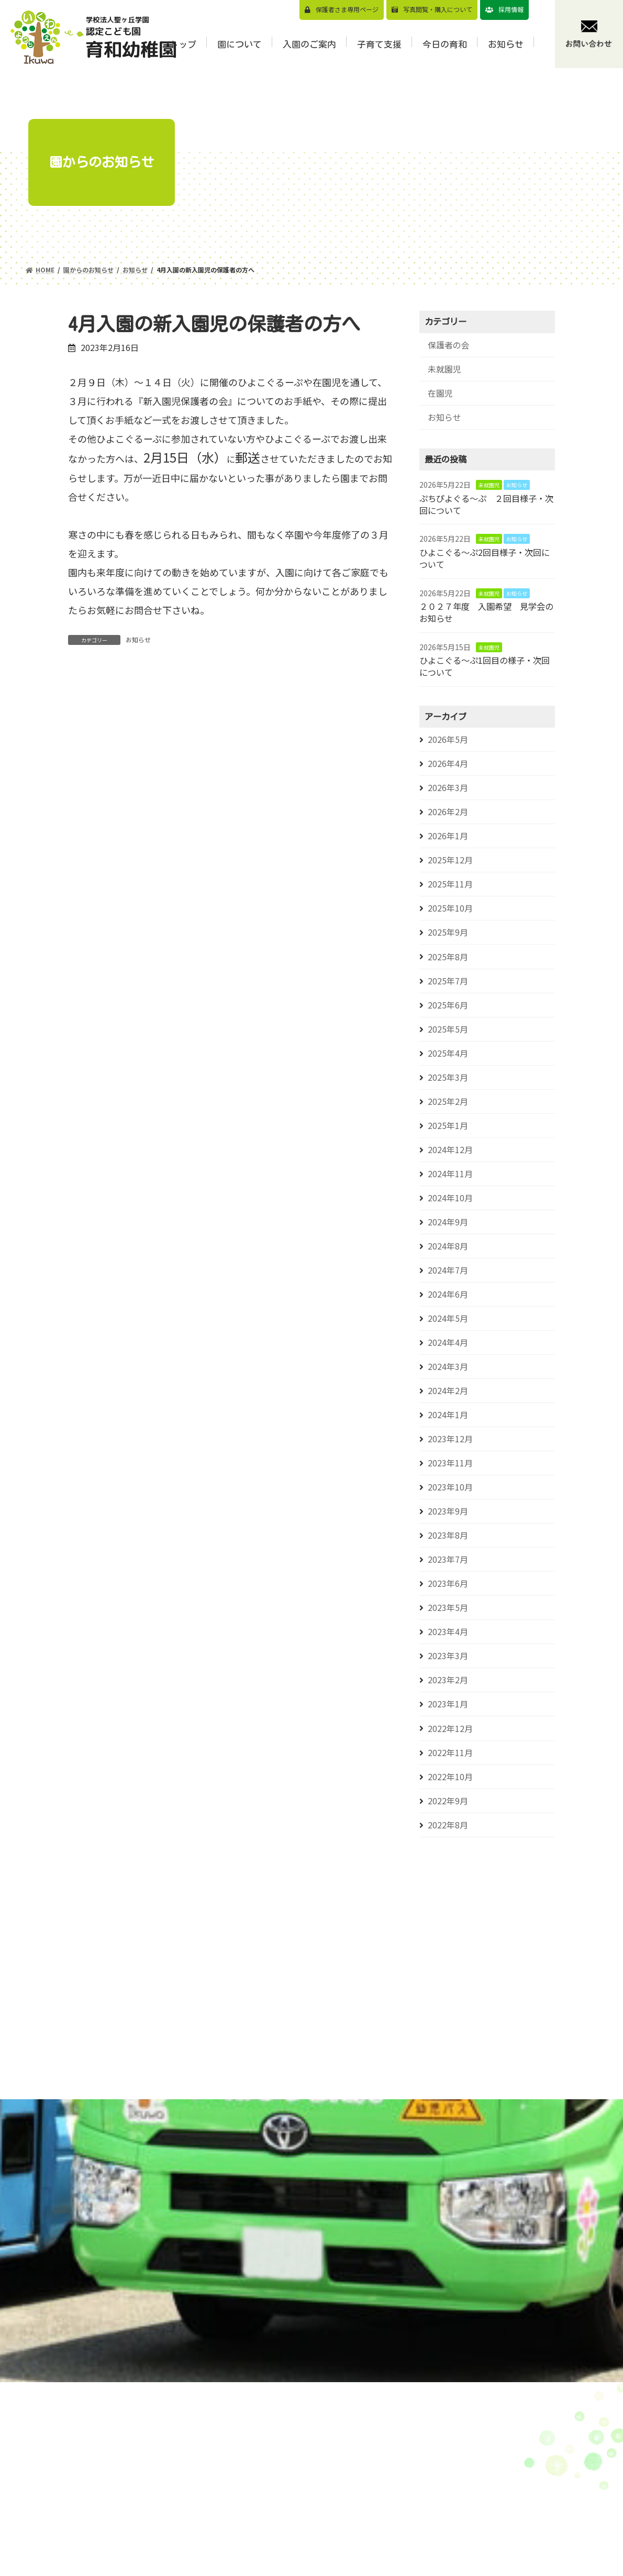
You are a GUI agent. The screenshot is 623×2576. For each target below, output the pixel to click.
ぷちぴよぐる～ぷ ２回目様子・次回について (486, 504)
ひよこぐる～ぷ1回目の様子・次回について (484, 666)
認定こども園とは (334, 2527)
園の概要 (318, 2511)
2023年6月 (448, 1583)
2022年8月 (448, 1825)
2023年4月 (448, 1632)
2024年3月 (448, 1367)
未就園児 (444, 369)
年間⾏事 (318, 2560)
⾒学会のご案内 (426, 2462)
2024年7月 (448, 1270)
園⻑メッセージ (330, 2478)
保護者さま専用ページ (347, 9)
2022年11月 (450, 1753)
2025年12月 (450, 860)
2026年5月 (448, 739)
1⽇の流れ (320, 2543)
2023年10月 (450, 1487)
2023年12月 (450, 1439)
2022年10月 (450, 1777)
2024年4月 (448, 1342)
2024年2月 (448, 1391)
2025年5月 (448, 1029)
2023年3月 (448, 1656)
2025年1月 (448, 1126)
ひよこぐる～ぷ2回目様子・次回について (484, 558)
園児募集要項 (422, 2445)
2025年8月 (448, 957)
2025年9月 (448, 932)
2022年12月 (450, 1729)
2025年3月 (448, 1077)
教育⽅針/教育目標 (336, 2462)
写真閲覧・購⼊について (437, 9)
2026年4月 (448, 764)
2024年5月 (448, 1318)
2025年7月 (448, 981)
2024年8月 (448, 1246)
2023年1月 (448, 1704)
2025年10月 (450, 908)
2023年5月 (448, 1608)
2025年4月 (448, 1053)
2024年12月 (450, 1150)
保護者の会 (449, 345)
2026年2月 (448, 812)
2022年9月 (448, 1801)
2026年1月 (448, 836)
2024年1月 (448, 1415)
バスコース (418, 2505)
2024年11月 (450, 1174)
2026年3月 (448, 788)
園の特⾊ (318, 2495)
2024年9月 (448, 1222)
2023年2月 (448, 1680)
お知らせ (138, 639)
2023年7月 (448, 1559)
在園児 (440, 393)
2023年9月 (448, 1511)
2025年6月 (448, 1005)
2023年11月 (450, 1463)
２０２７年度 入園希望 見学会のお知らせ (486, 612)
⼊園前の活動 (422, 2566)
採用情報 (511, 9)
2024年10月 (450, 1198)
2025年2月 (448, 1101)
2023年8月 (448, 1535)
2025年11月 (450, 884)
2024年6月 (448, 1294)
